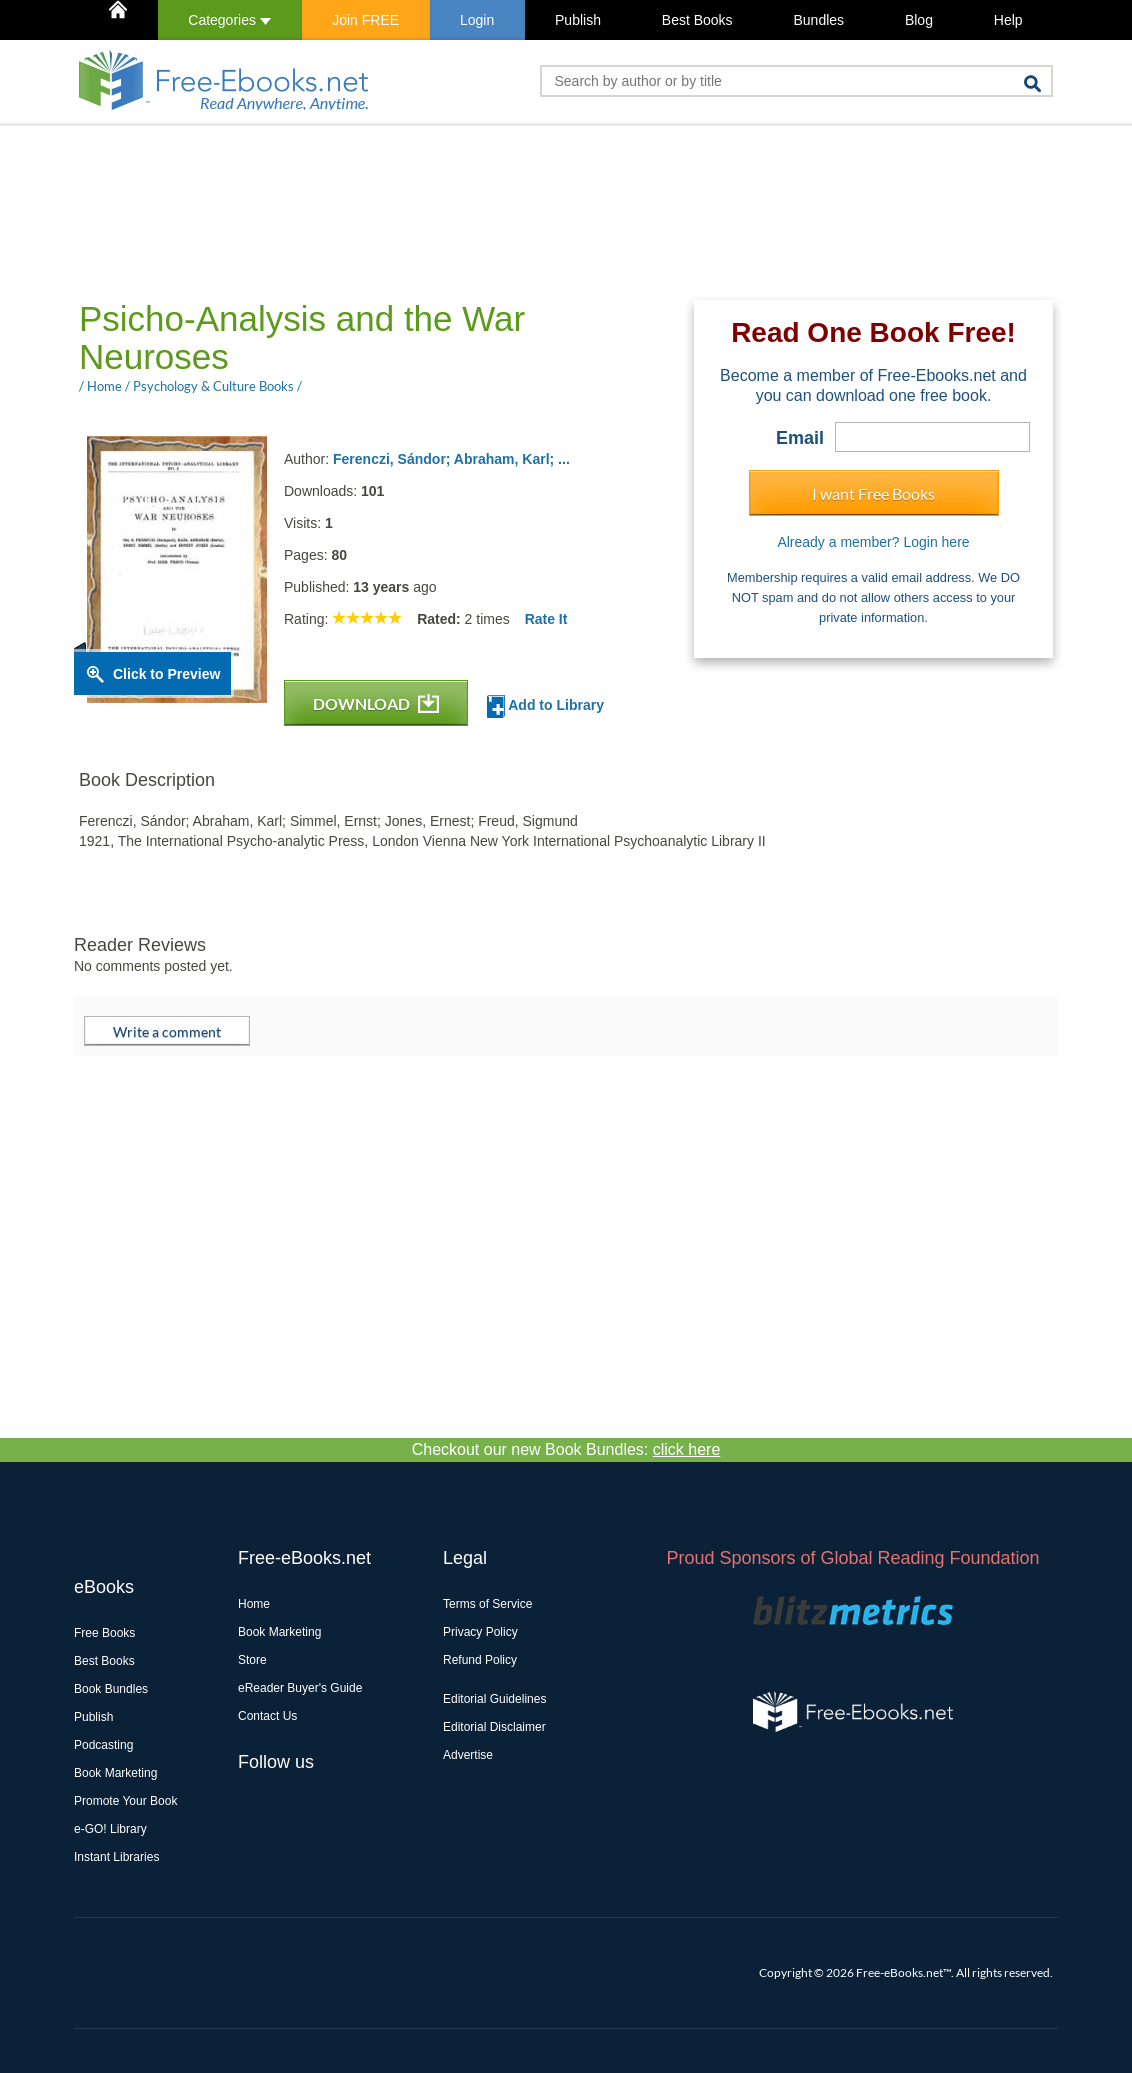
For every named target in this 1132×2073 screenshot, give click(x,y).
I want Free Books (873, 493)
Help (1008, 20)
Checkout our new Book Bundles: (566, 1449)
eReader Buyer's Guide (300, 1688)
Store (252, 1660)
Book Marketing (115, 1773)
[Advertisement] (438, 211)
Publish (578, 20)
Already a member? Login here (873, 542)
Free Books (104, 1633)
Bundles (818, 20)
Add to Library (545, 706)
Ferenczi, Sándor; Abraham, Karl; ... (451, 459)
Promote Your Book (125, 1801)
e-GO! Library (110, 1829)
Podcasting (103, 1745)
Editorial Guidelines (494, 1699)
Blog (919, 20)
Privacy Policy (480, 1632)
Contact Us (267, 1716)
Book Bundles (111, 1689)
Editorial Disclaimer (494, 1727)
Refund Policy (480, 1660)
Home (254, 1604)
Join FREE (365, 20)
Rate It (546, 619)
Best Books (697, 20)
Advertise (468, 1755)
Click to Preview (166, 674)
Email (800, 438)
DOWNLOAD (376, 703)
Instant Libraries (116, 1857)
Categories (229, 20)
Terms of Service (487, 1604)
